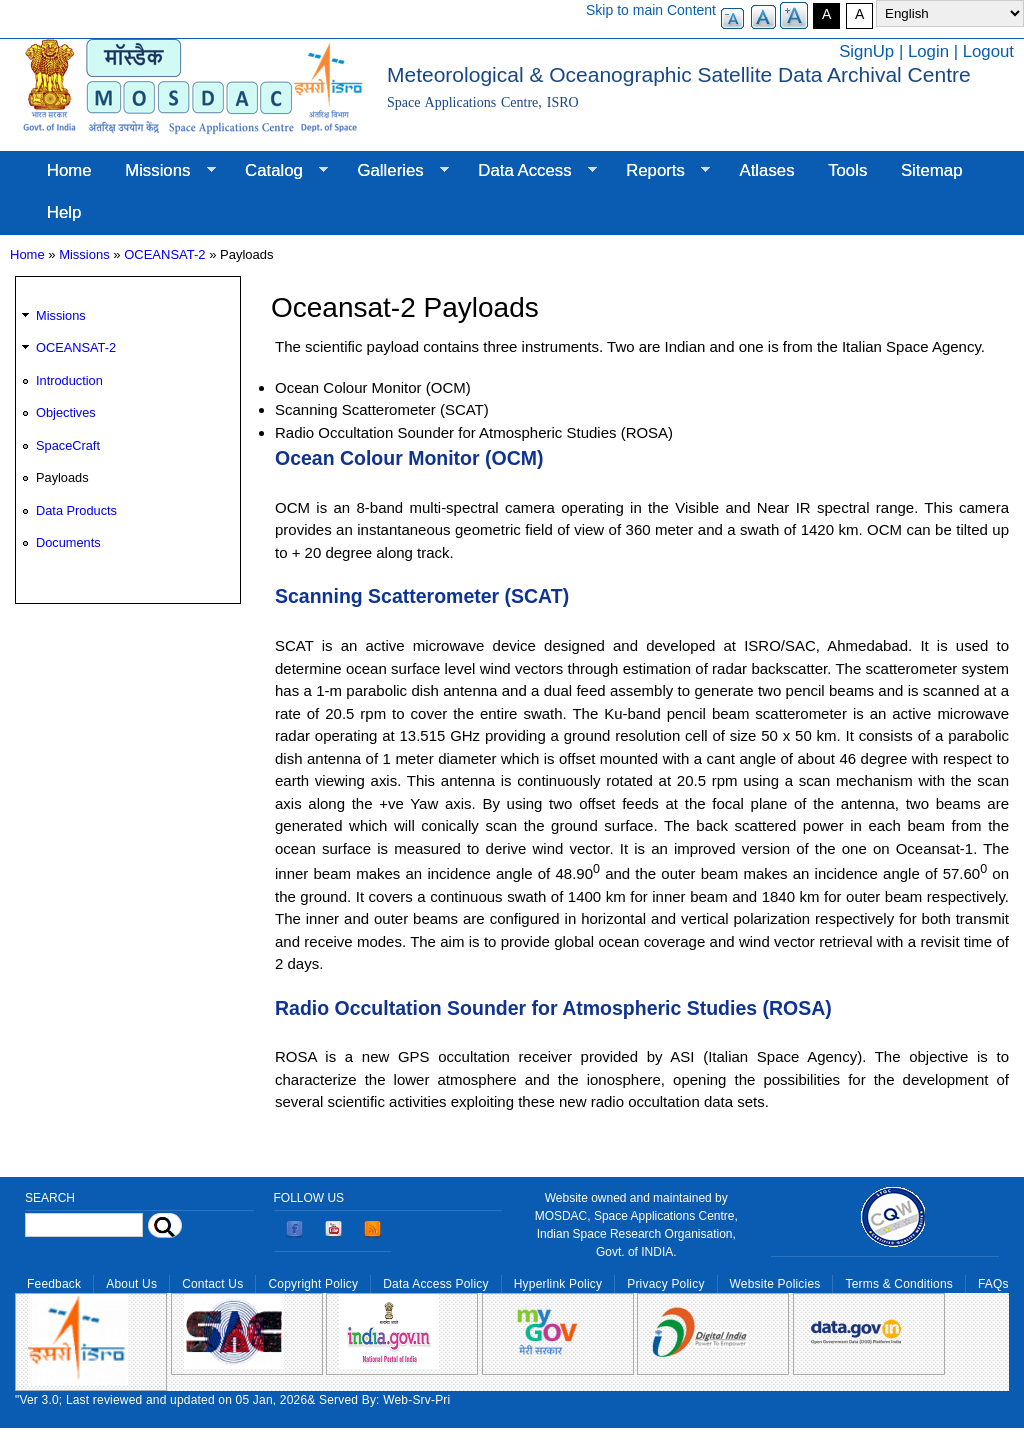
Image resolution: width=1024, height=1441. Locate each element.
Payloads (62, 477)
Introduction (69, 380)
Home (69, 170)
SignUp (866, 51)
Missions (161, 171)
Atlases (767, 170)
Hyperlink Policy (558, 1284)
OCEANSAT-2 (164, 254)
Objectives (66, 412)
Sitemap (932, 170)
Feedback (54, 1284)
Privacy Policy (665, 1284)
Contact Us (212, 1284)
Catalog (278, 171)
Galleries (395, 171)
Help (64, 212)
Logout (988, 51)
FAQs (993, 1284)
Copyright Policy (313, 1284)
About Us (131, 1284)
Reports (659, 171)
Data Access (528, 171)
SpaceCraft (68, 445)
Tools (847, 170)
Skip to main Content (651, 10)
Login (928, 51)
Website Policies (775, 1284)
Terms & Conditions (899, 1284)
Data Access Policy (436, 1284)
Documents (68, 542)
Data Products (76, 510)
